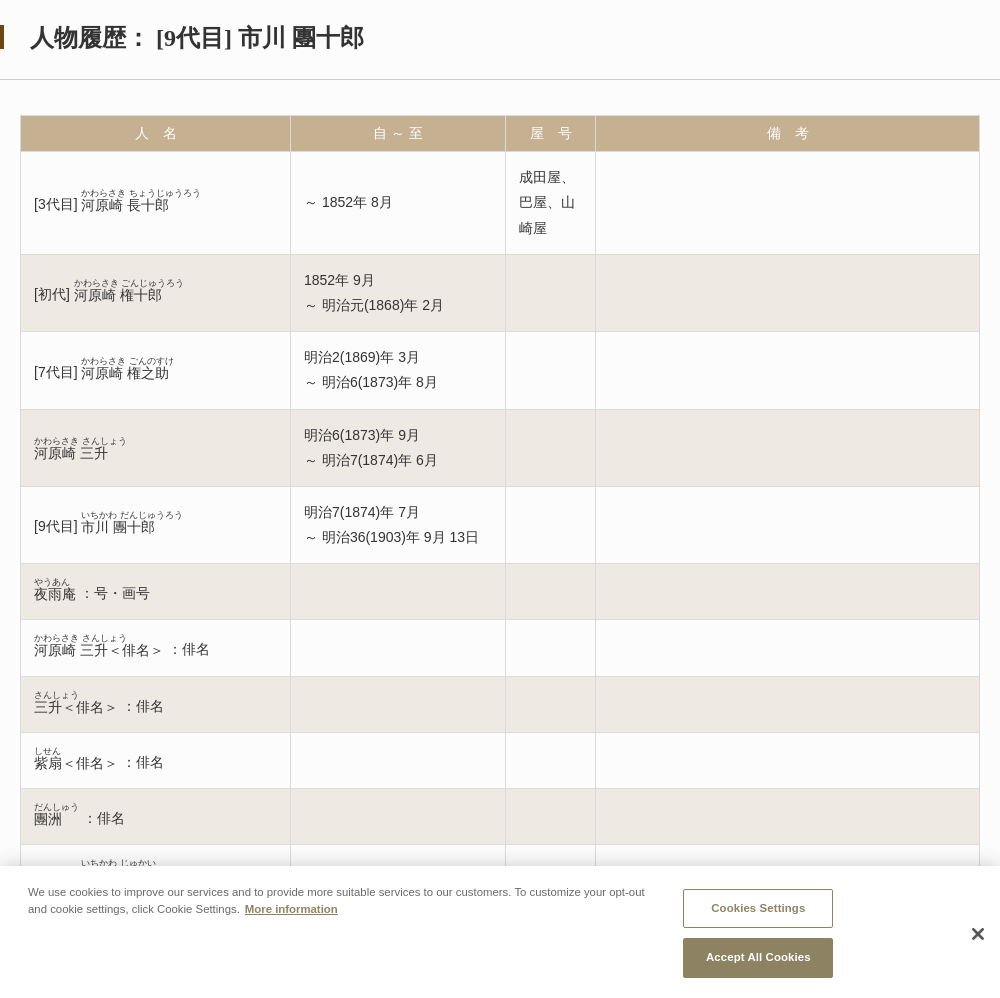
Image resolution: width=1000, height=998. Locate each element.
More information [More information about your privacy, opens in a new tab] (291, 909)
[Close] (978, 934)
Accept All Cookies (758, 958)
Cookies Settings (758, 908)
